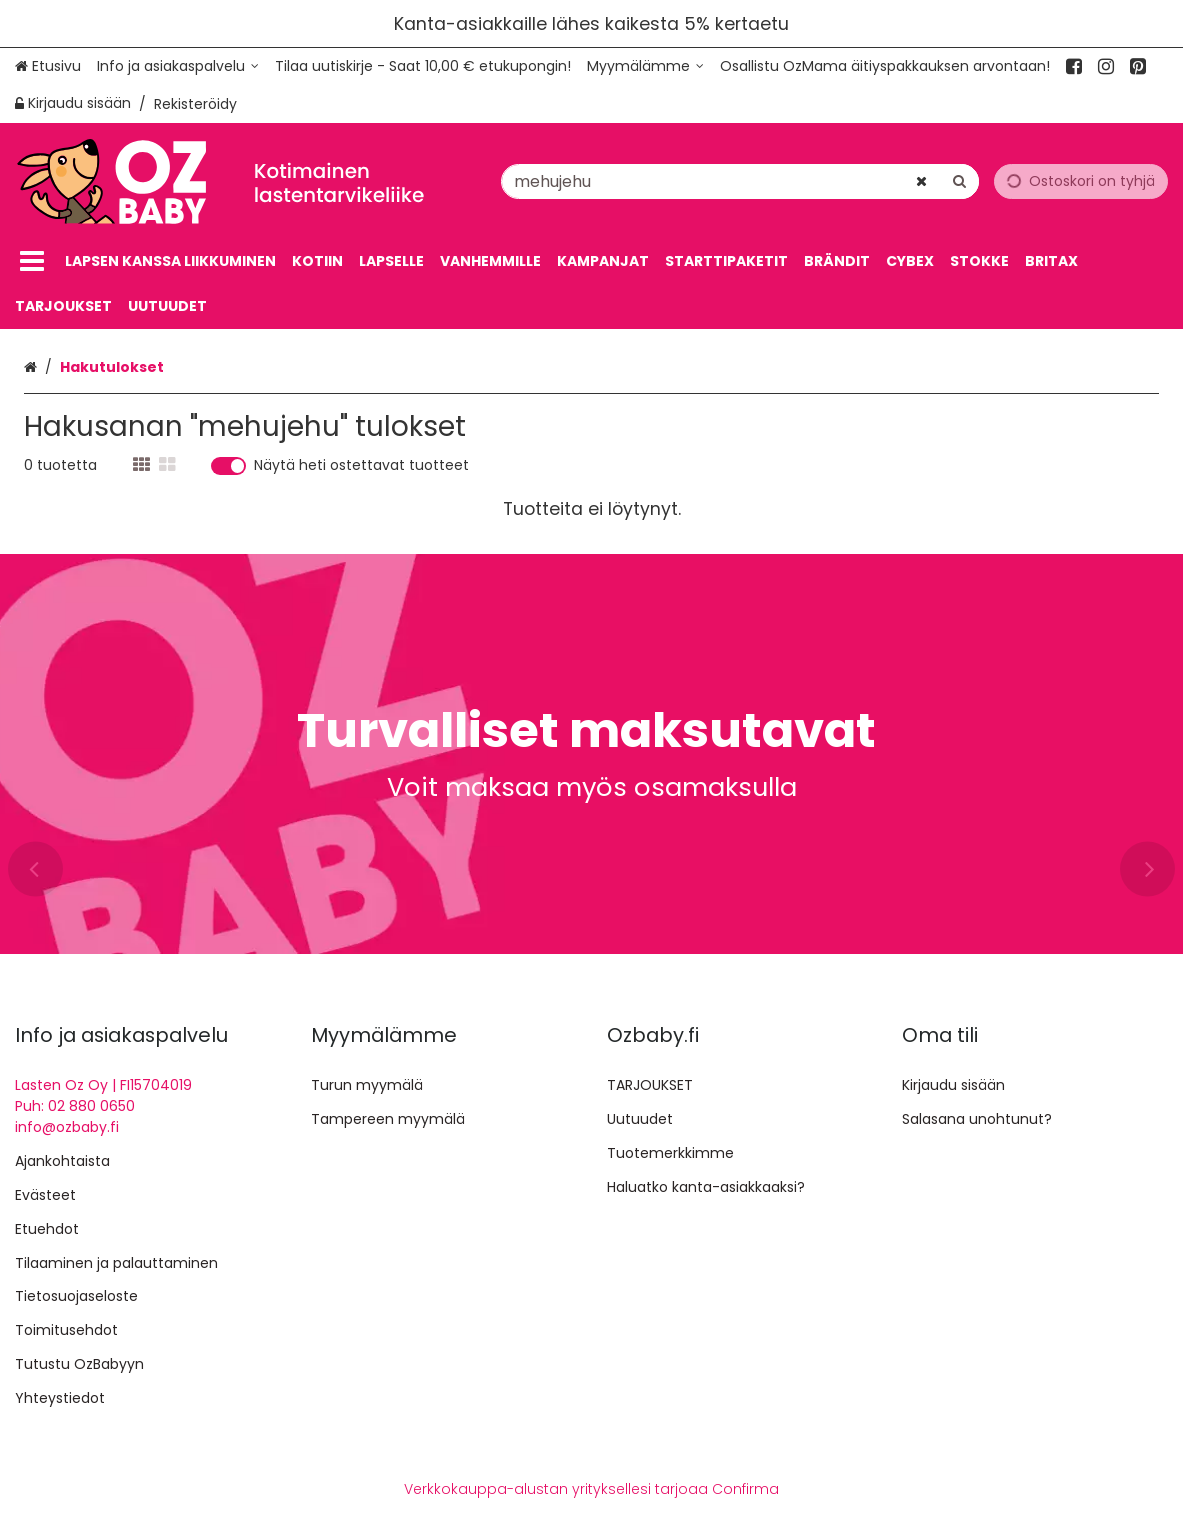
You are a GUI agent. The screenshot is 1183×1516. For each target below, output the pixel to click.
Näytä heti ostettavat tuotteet (361, 466)
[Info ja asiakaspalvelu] (178, 66)
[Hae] (959, 180)
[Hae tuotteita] (740, 180)
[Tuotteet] (32, 261)
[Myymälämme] (645, 66)
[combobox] (740, 180)
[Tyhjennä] (921, 180)
